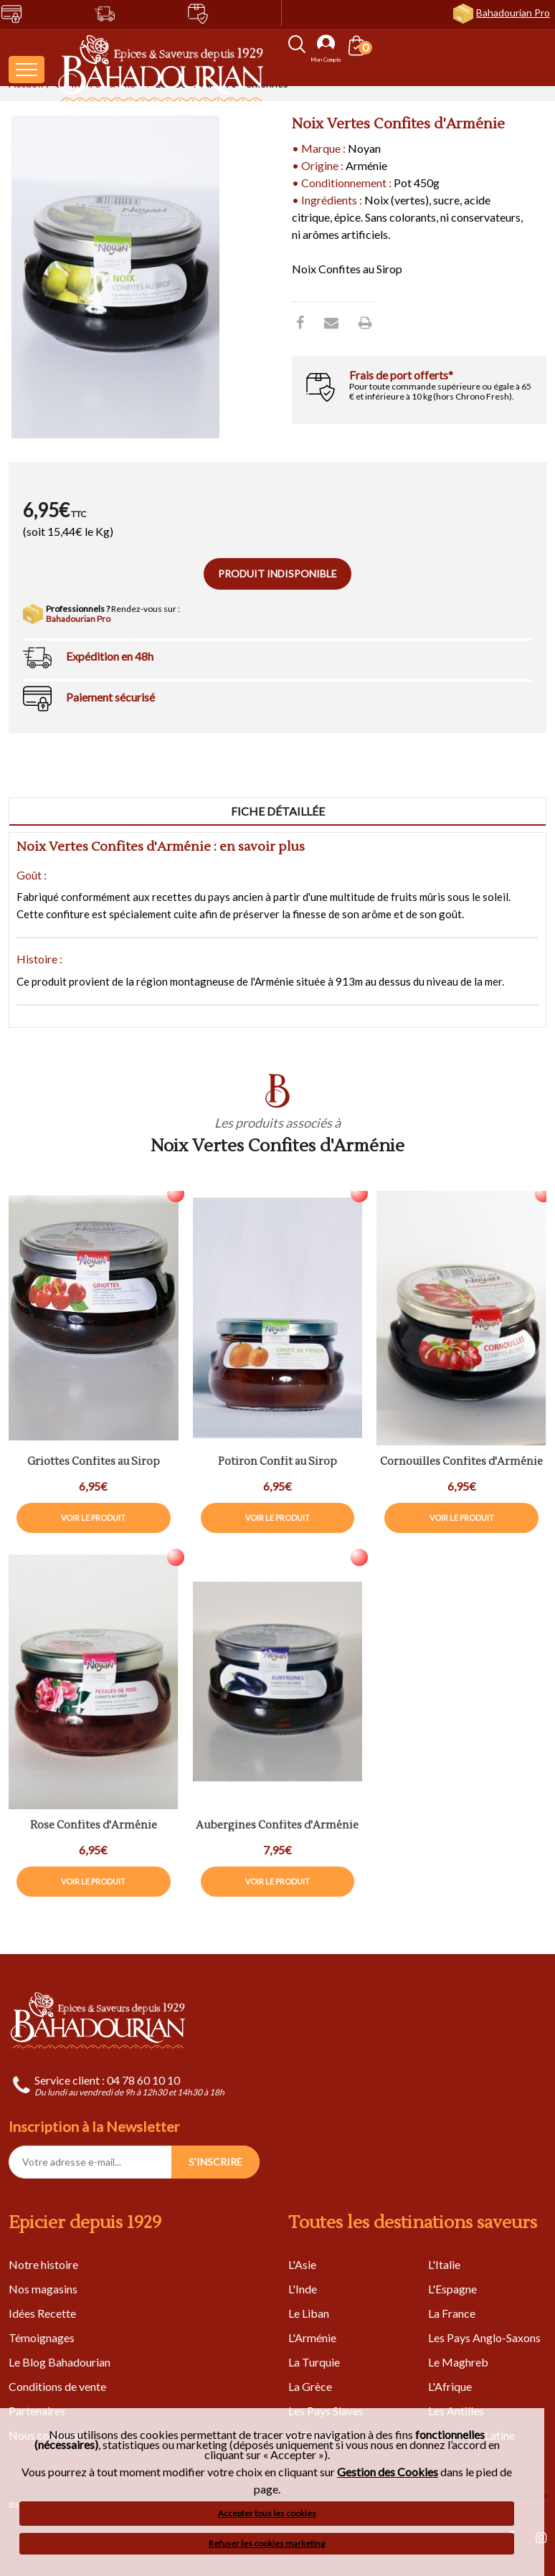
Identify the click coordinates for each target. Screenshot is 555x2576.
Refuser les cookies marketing (267, 2543)
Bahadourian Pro (513, 12)
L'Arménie (312, 2337)
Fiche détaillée (278, 811)
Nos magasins (43, 2289)
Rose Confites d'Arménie (93, 1826)
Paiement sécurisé (110, 697)
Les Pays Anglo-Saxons (484, 2337)
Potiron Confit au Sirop (277, 1462)
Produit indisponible (277, 573)
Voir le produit (93, 1517)
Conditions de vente (57, 2386)
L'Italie (444, 2264)
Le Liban (308, 2313)
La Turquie (314, 2362)
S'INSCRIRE (215, 2162)
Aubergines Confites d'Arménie (277, 1826)
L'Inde (302, 2289)
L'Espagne (452, 2289)
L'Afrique (450, 2386)
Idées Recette (42, 2313)
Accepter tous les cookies (267, 2513)
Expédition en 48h (109, 656)
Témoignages (42, 2337)
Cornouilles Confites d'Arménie (461, 1462)
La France (451, 2313)
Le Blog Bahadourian (59, 2362)
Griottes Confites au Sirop (93, 1462)
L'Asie (302, 2264)
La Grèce (310, 2386)
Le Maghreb (458, 2362)
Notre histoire (43, 2264)
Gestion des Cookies (387, 2472)
